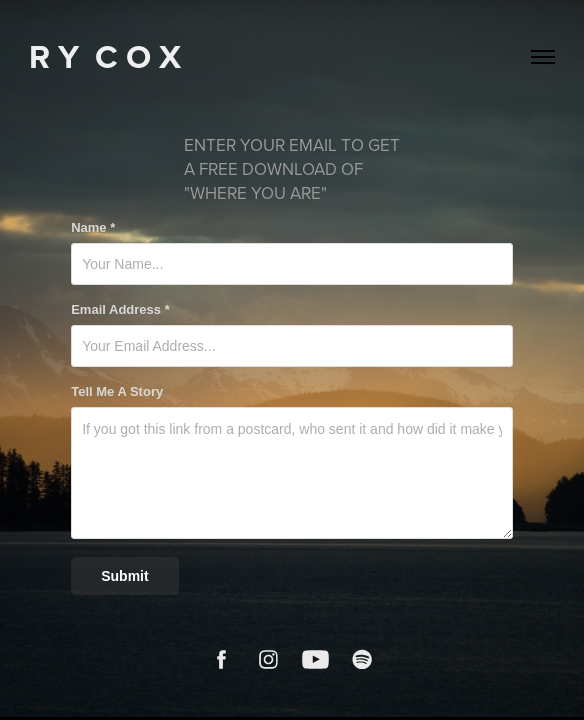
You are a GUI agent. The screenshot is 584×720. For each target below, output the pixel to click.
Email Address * (120, 310)
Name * (93, 228)
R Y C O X (105, 56)
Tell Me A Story (117, 392)
